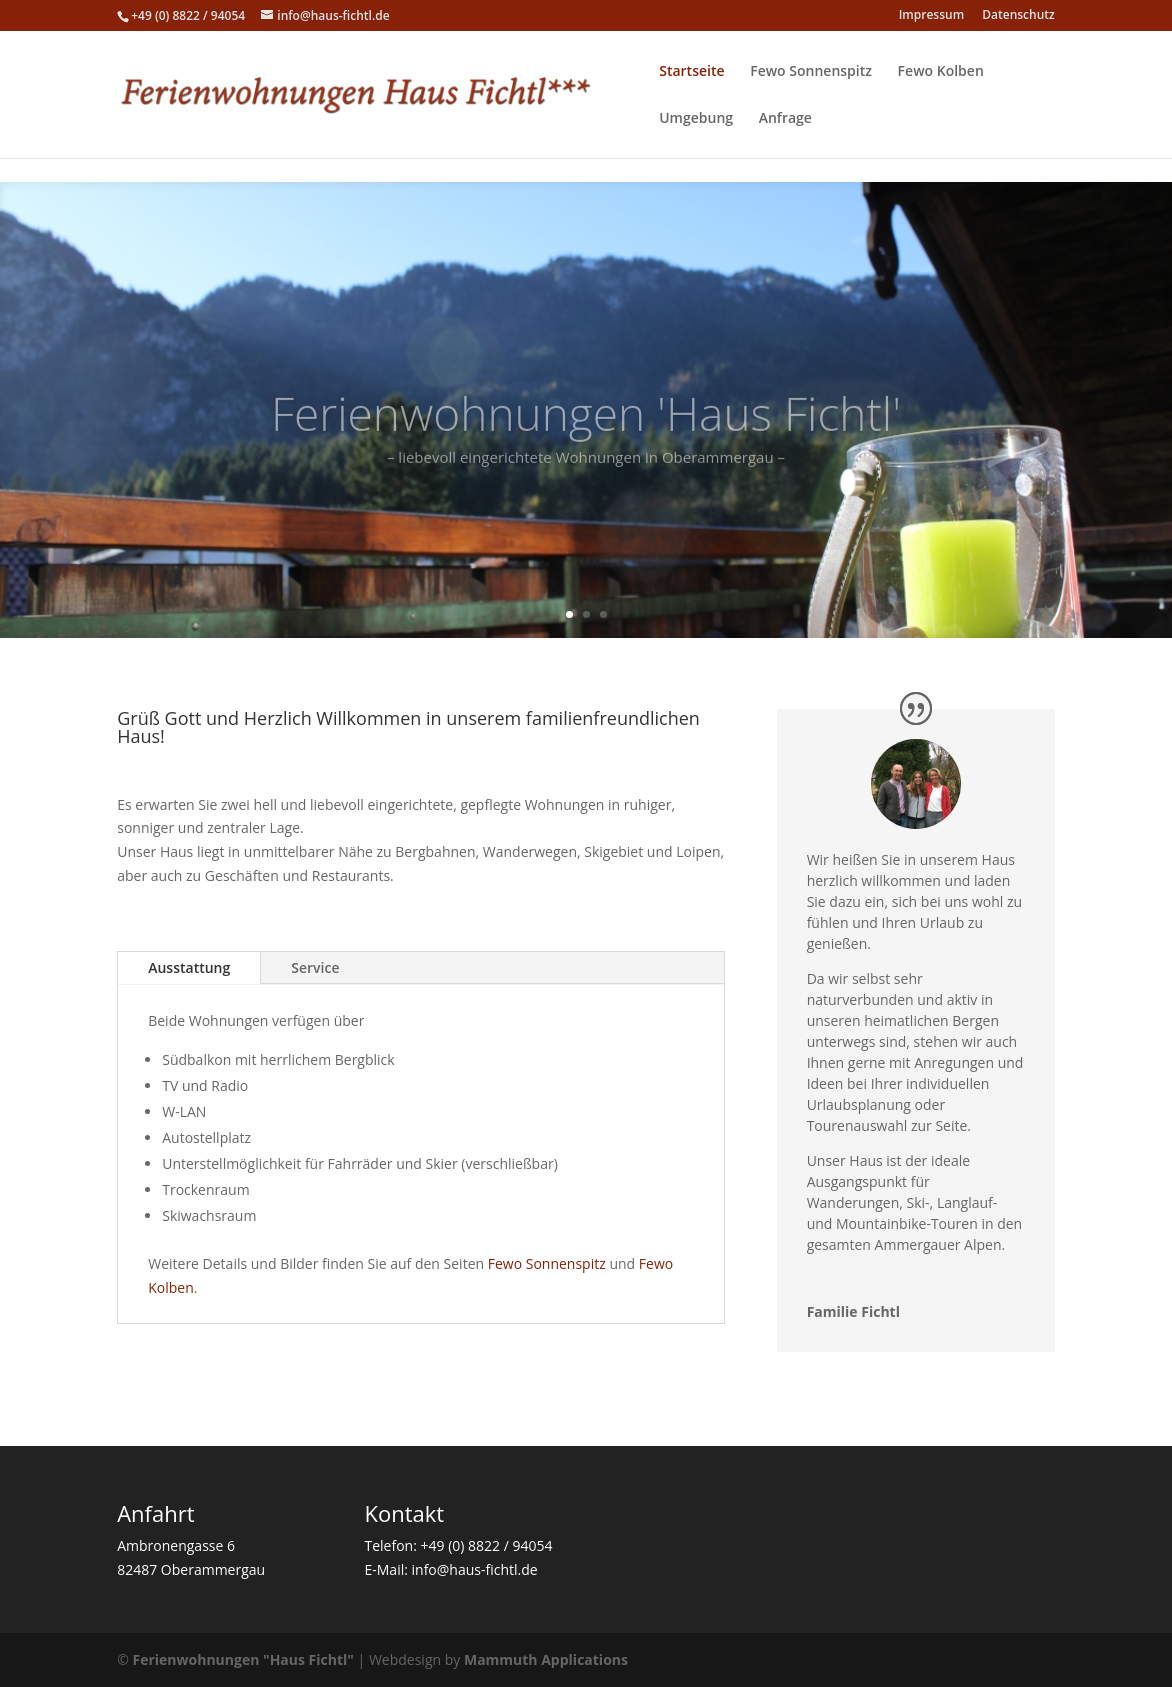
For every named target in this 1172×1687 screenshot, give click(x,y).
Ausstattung (189, 967)
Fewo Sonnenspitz (811, 72)
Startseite (691, 72)
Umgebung (696, 119)
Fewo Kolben (941, 72)
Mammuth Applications (546, 1659)
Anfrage (785, 119)
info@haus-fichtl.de (475, 1569)
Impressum (931, 16)
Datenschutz (1018, 16)
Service (315, 967)
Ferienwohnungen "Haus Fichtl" (243, 1659)
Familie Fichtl (853, 1311)
